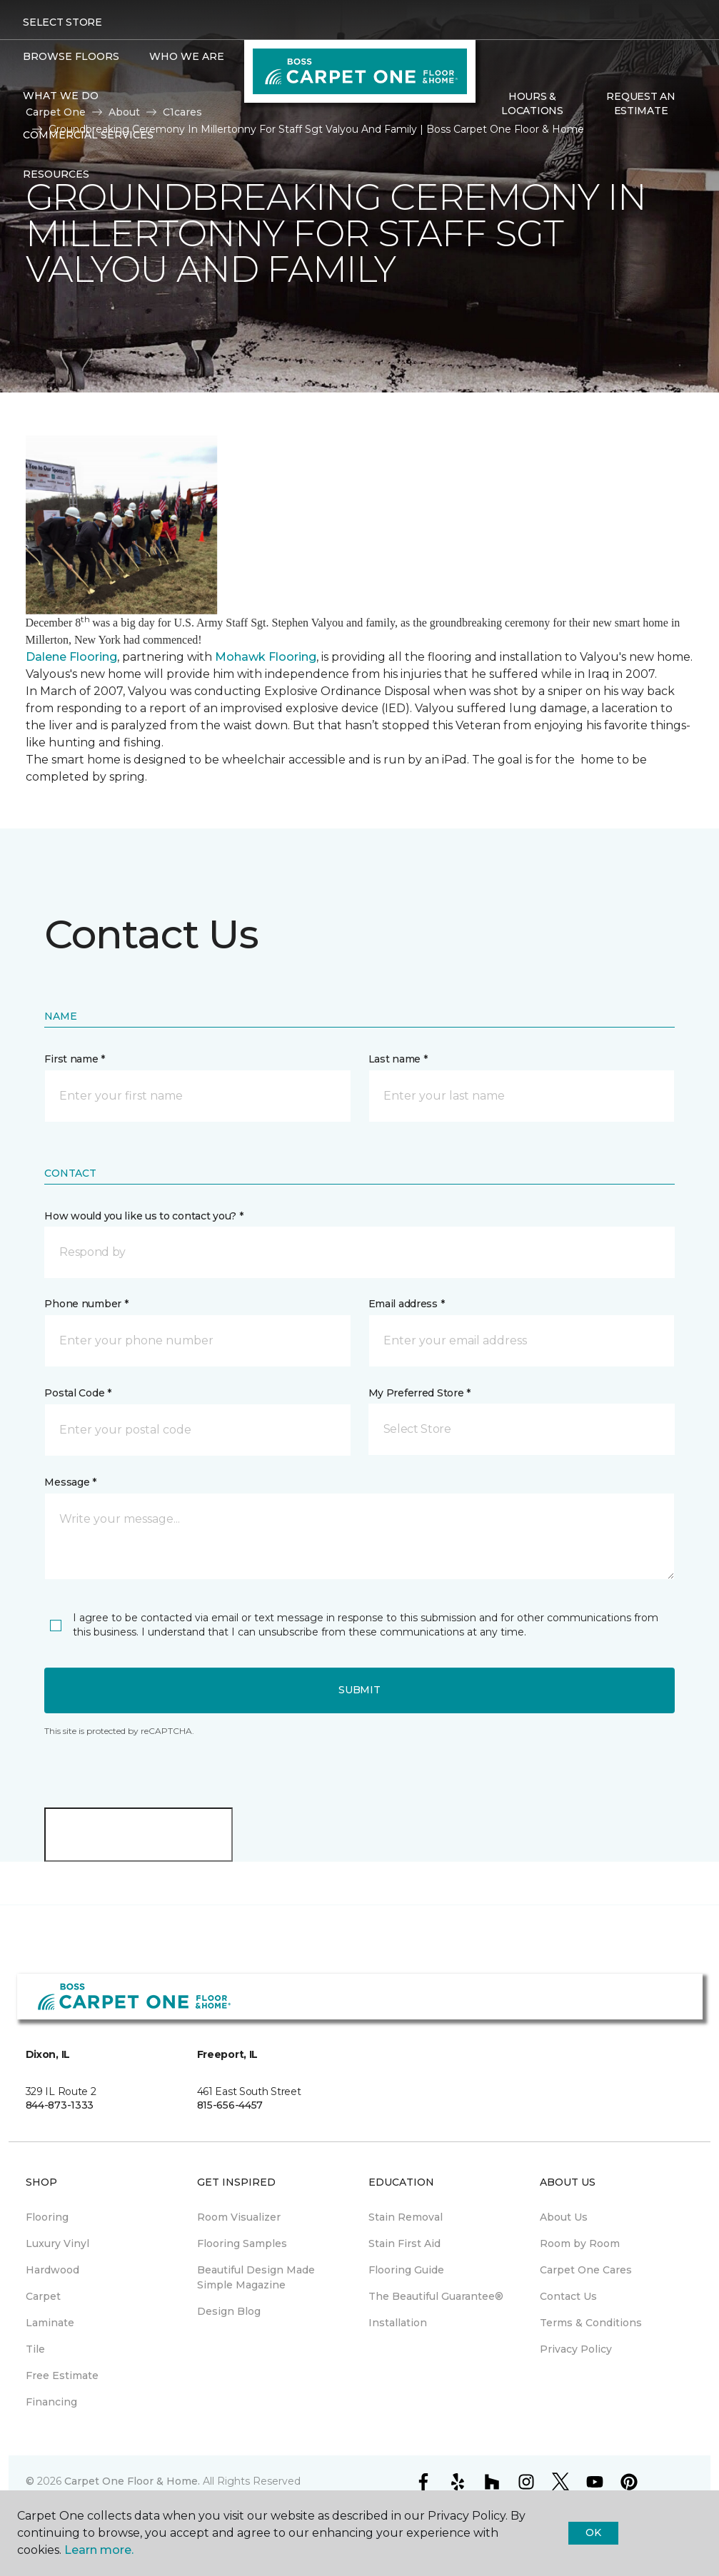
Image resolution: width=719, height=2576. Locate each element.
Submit (359, 1689)
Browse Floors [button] (71, 56)
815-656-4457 (230, 2105)
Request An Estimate (640, 103)
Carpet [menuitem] (43, 2296)
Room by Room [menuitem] (580, 2243)
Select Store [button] (62, 22)
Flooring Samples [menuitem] (242, 2243)
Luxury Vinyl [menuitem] (57, 2243)
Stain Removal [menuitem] (405, 2217)
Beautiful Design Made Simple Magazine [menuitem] (256, 2277)
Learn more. (99, 2550)
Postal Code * (77, 1393)
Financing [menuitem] (51, 2401)
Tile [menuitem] (35, 2349)
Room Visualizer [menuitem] (239, 2217)
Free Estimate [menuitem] (62, 2375)
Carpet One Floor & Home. (132, 2481)
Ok (592, 2532)
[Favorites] (507, 141)
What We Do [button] (61, 95)
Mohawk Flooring (265, 657)
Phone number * (86, 1304)
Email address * (406, 1304)
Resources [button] (56, 174)
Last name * (398, 1059)
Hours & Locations (532, 103)
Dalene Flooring (71, 657)
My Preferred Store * (419, 1393)
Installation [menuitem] (397, 2322)
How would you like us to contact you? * (143, 1216)
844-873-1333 (60, 2105)
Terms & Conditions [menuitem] (591, 2322)
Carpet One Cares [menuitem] (586, 2269)
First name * (74, 1059)
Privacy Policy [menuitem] (576, 2349)
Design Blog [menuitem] (229, 2311)
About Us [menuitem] (564, 2217)
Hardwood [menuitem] (52, 2269)
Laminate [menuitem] (50, 2322)
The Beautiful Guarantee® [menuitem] (435, 2296)
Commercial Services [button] (88, 134)
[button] (489, 141)
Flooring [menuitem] (47, 2217)
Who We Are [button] (186, 56)
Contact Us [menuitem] (568, 2296)
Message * (70, 1482)
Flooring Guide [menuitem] (406, 2269)
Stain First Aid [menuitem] (404, 2243)
